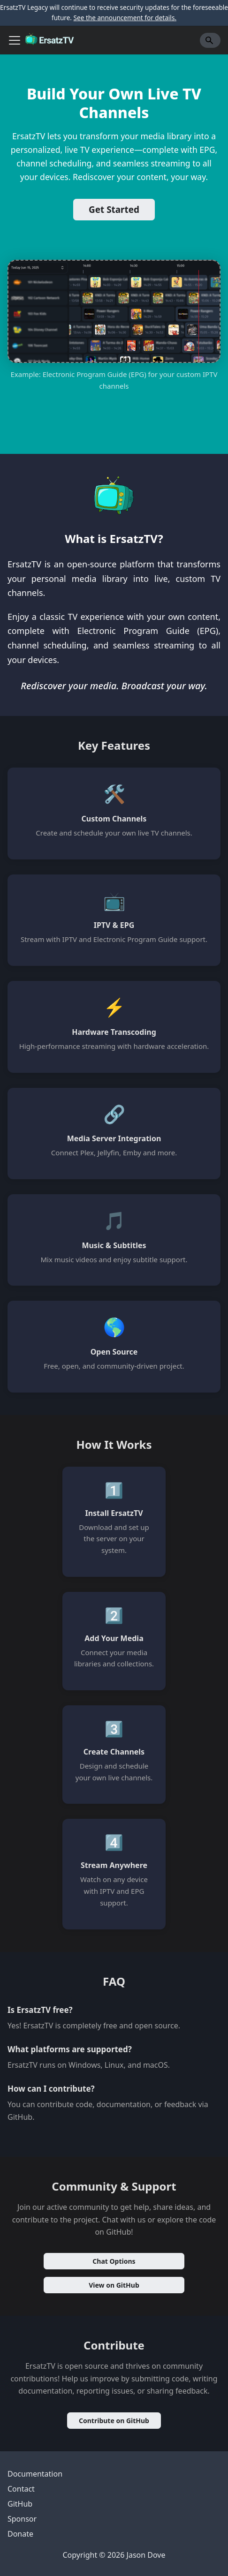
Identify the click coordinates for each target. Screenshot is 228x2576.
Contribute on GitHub (114, 2420)
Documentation (35, 2474)
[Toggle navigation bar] (15, 40)
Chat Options (113, 2261)
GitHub (20, 2504)
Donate (20, 2534)
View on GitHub (114, 2285)
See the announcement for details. (125, 17)
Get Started (114, 209)
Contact (21, 2489)
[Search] (210, 40)
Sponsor (22, 2519)
